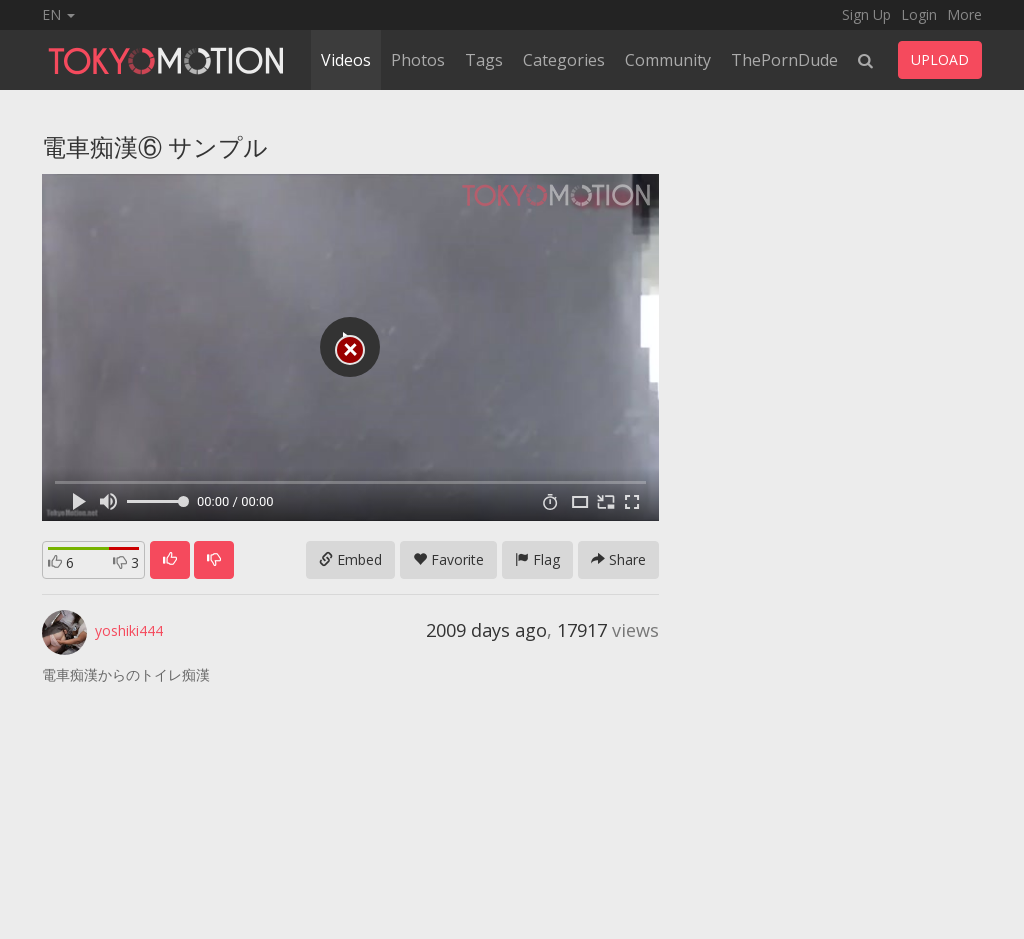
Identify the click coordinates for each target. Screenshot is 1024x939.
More (964, 14)
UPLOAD (940, 59)
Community (668, 60)
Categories (564, 60)
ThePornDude (784, 60)
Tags (484, 60)
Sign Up (866, 14)
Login (919, 14)
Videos (346, 60)
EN (58, 14)
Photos (418, 60)
